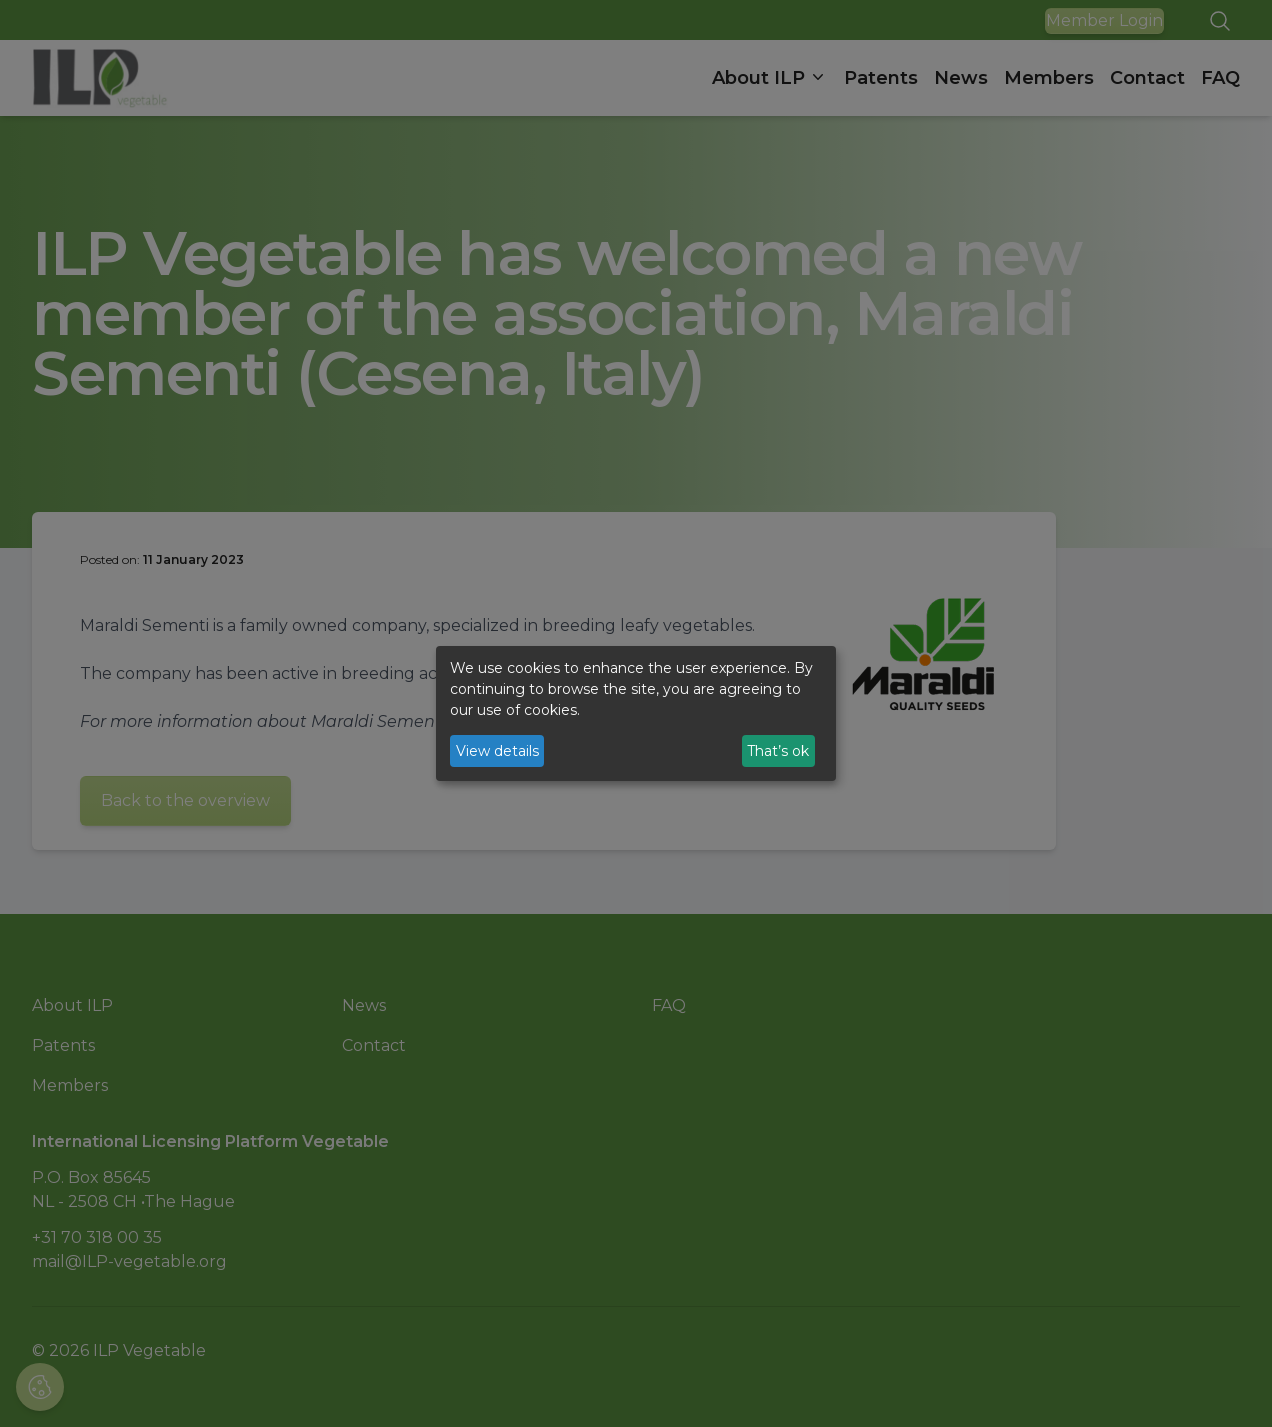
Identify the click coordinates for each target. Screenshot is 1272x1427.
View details (497, 751)
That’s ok (778, 751)
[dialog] (636, 714)
